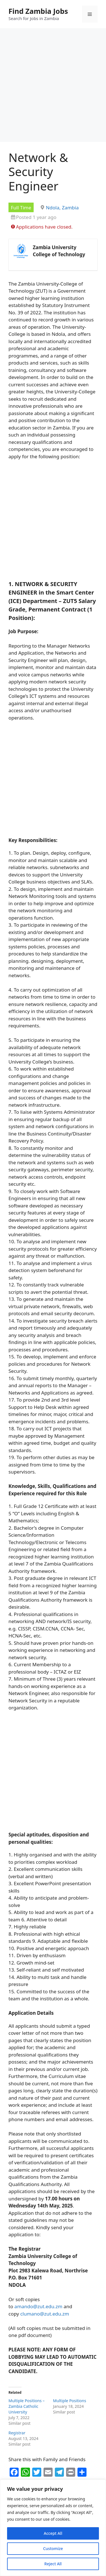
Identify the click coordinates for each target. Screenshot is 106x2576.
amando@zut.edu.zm (38, 2306)
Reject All (53, 2563)
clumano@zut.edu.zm (44, 2313)
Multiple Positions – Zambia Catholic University (26, 2406)
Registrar (16, 2432)
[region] (53, 2527)
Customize (53, 2548)
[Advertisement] (53, 87)
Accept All (53, 2533)
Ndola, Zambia (62, 207)
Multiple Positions (69, 2400)
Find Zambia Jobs (38, 11)
